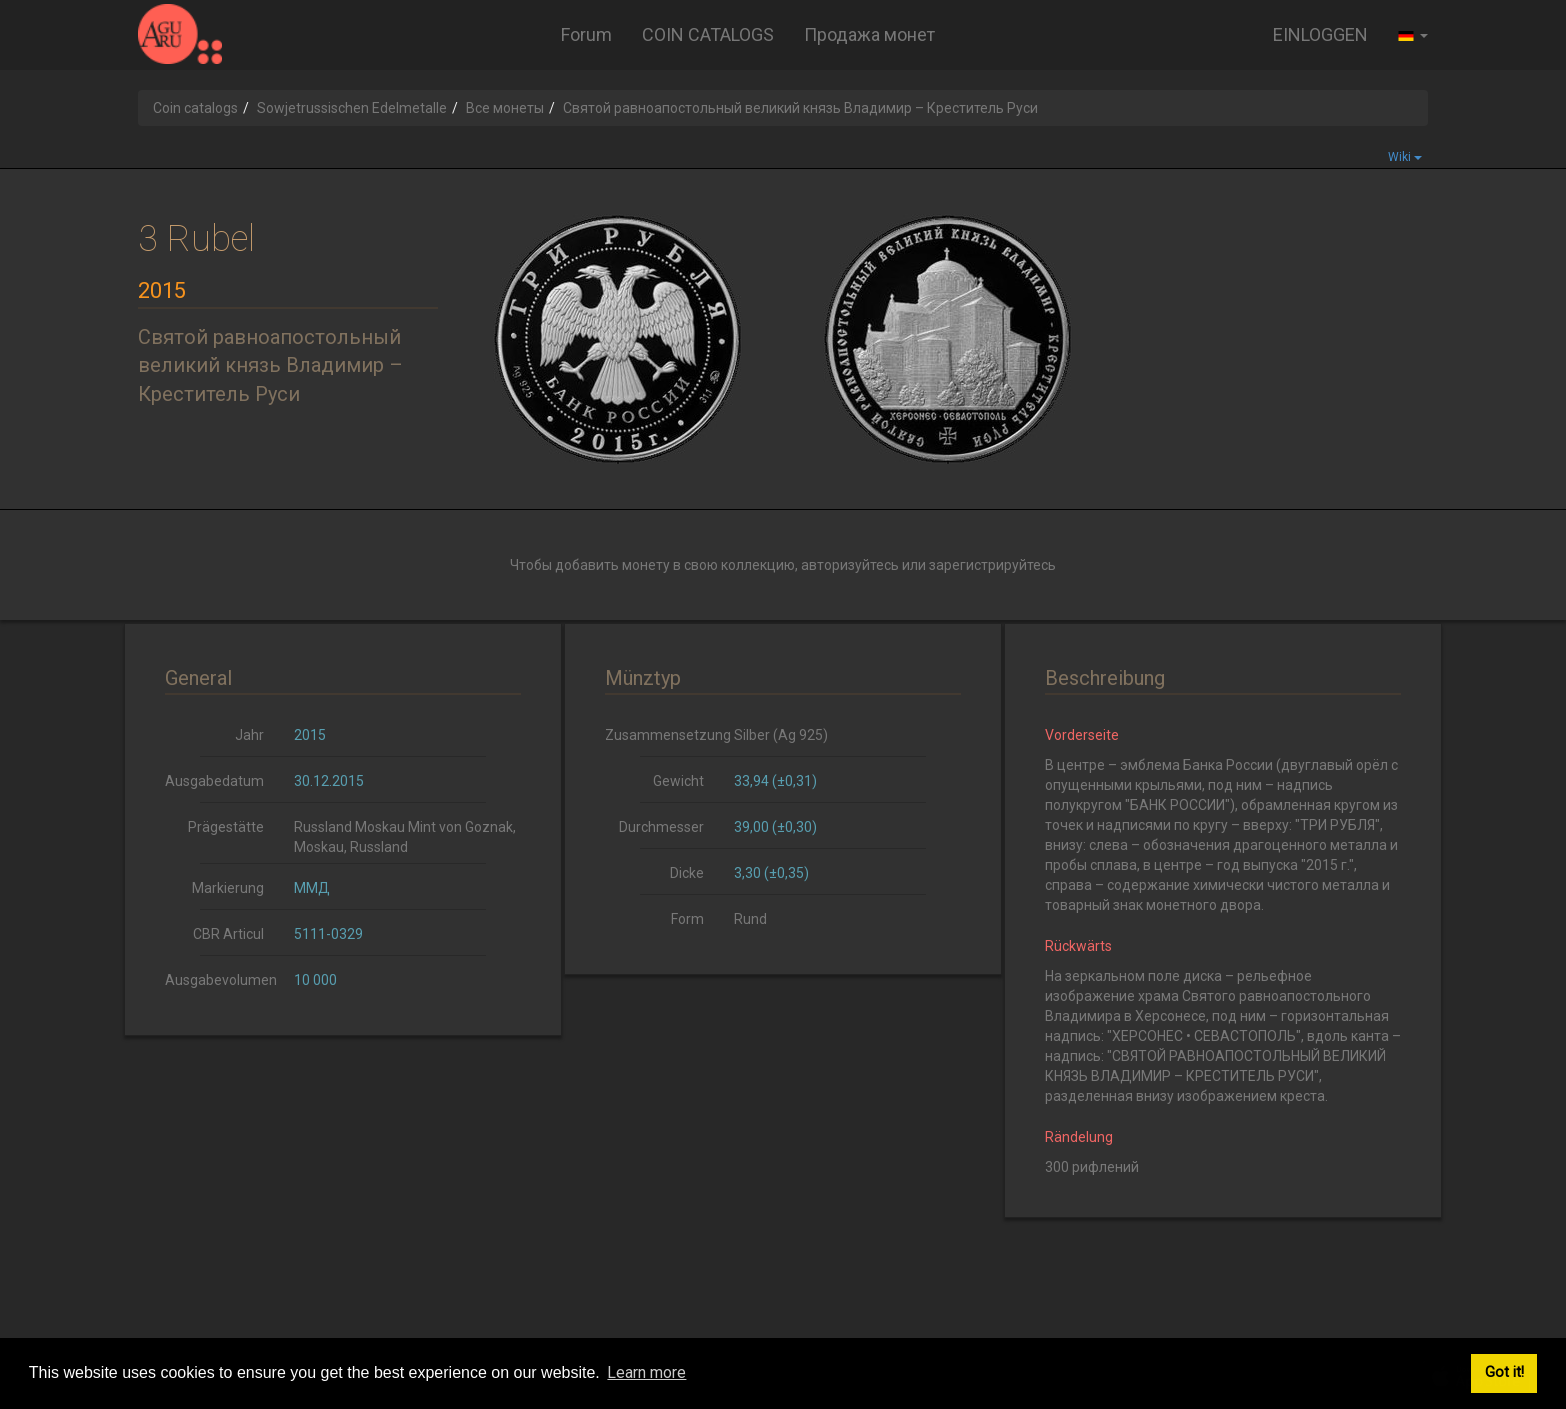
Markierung (228, 888)
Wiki (1405, 157)
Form (687, 919)
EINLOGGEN (1320, 34)
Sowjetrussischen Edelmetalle (352, 108)
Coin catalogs (195, 108)
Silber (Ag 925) (781, 735)
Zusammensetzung (662, 735)
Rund (750, 919)
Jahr (249, 735)
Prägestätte (226, 827)
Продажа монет (869, 34)
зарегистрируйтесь (992, 565)
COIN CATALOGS (708, 34)
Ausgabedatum (214, 781)
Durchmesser (661, 827)
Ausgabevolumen (221, 980)
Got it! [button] (1504, 1372)
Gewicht (678, 781)
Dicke (687, 873)
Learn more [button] (646, 1372)
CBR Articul (228, 934)
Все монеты (505, 108)
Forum (586, 34)
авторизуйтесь (850, 565)
